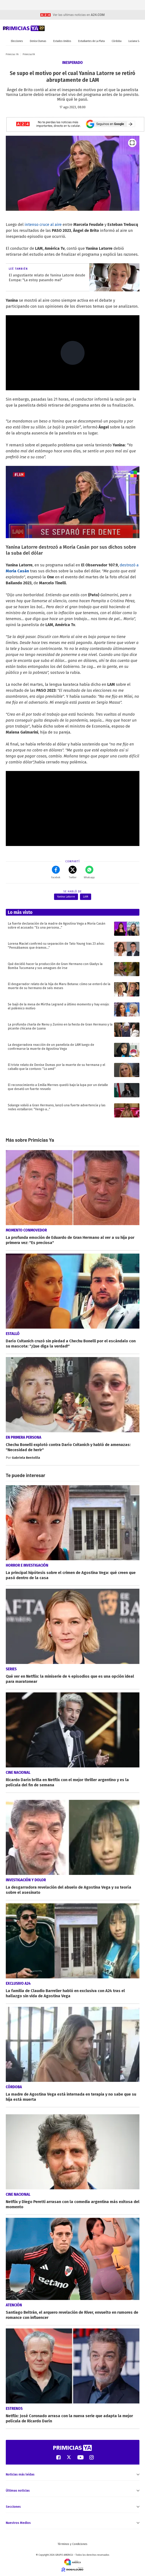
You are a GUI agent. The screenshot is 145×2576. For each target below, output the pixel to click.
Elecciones (17, 41)
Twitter (73, 872)
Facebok (55, 872)
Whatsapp (89, 872)
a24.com (98, 15)
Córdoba (116, 41)
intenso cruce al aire (43, 224)
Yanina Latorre (66, 896)
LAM (85, 896)
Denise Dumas (38, 41)
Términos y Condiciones (72, 2544)
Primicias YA (12, 54)
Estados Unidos (62, 41)
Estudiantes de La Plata (91, 41)
